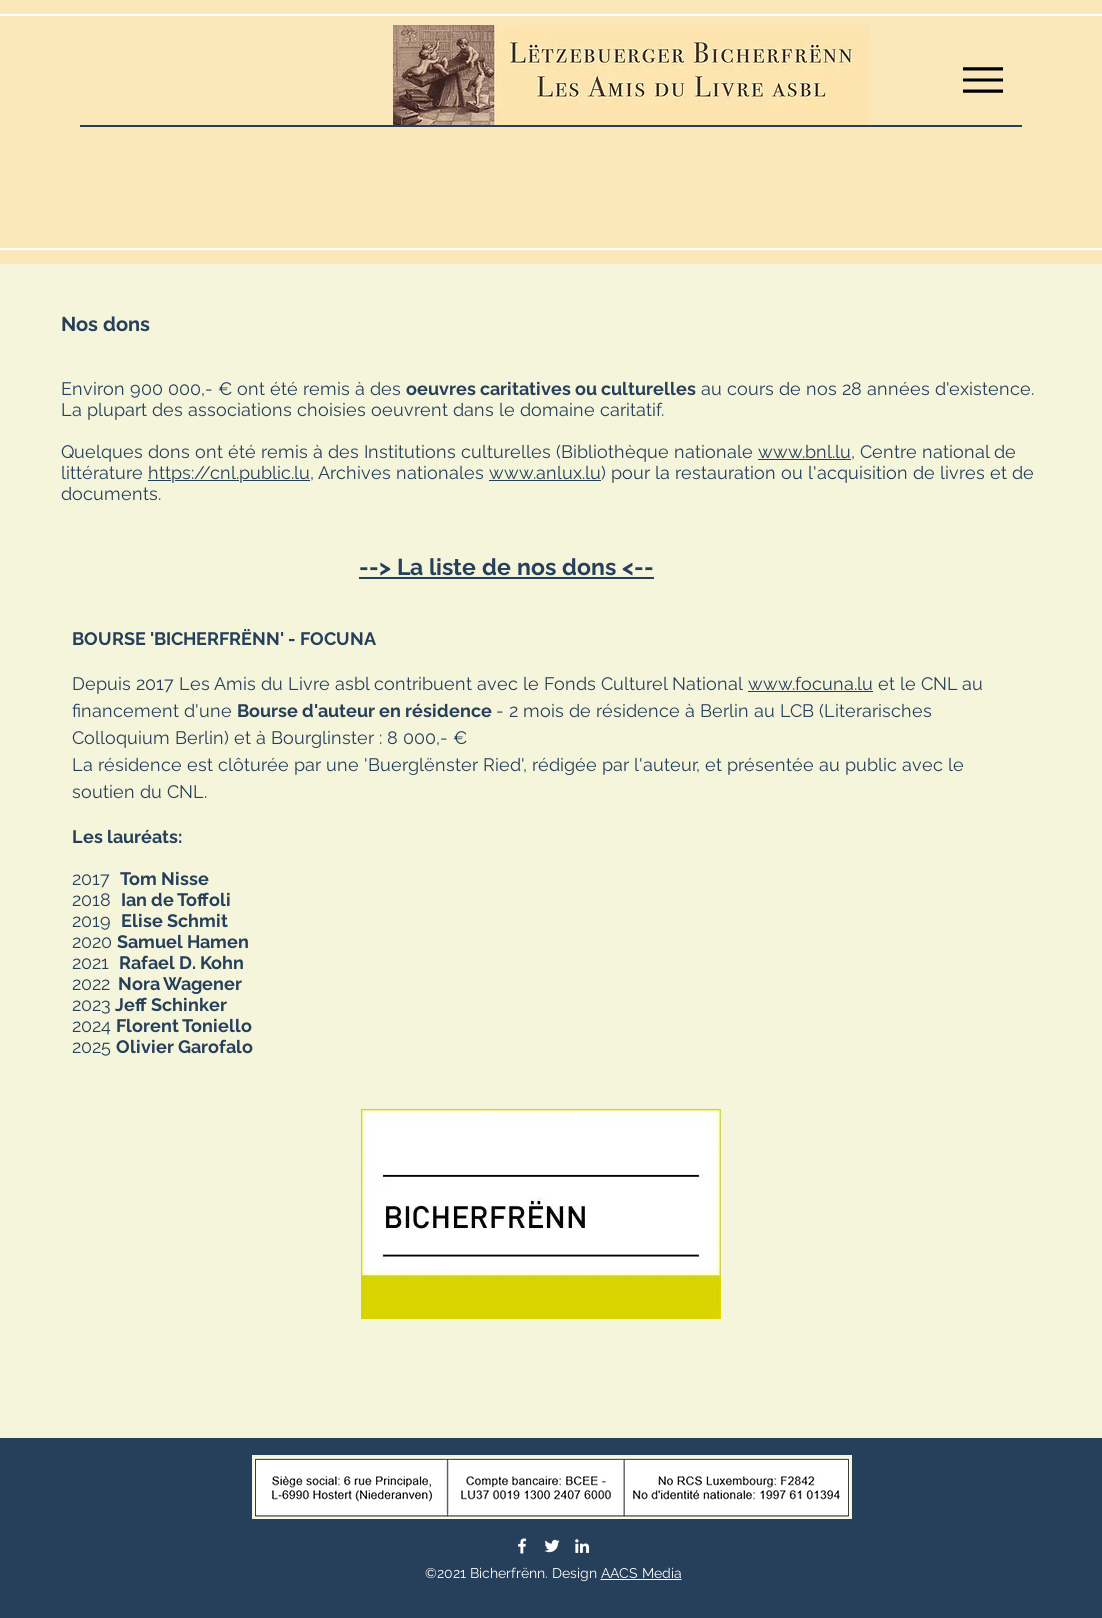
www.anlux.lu (545, 472)
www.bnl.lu (804, 451)
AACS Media (641, 1573)
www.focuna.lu (810, 683)
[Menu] (982, 79)
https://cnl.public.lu (229, 472)
